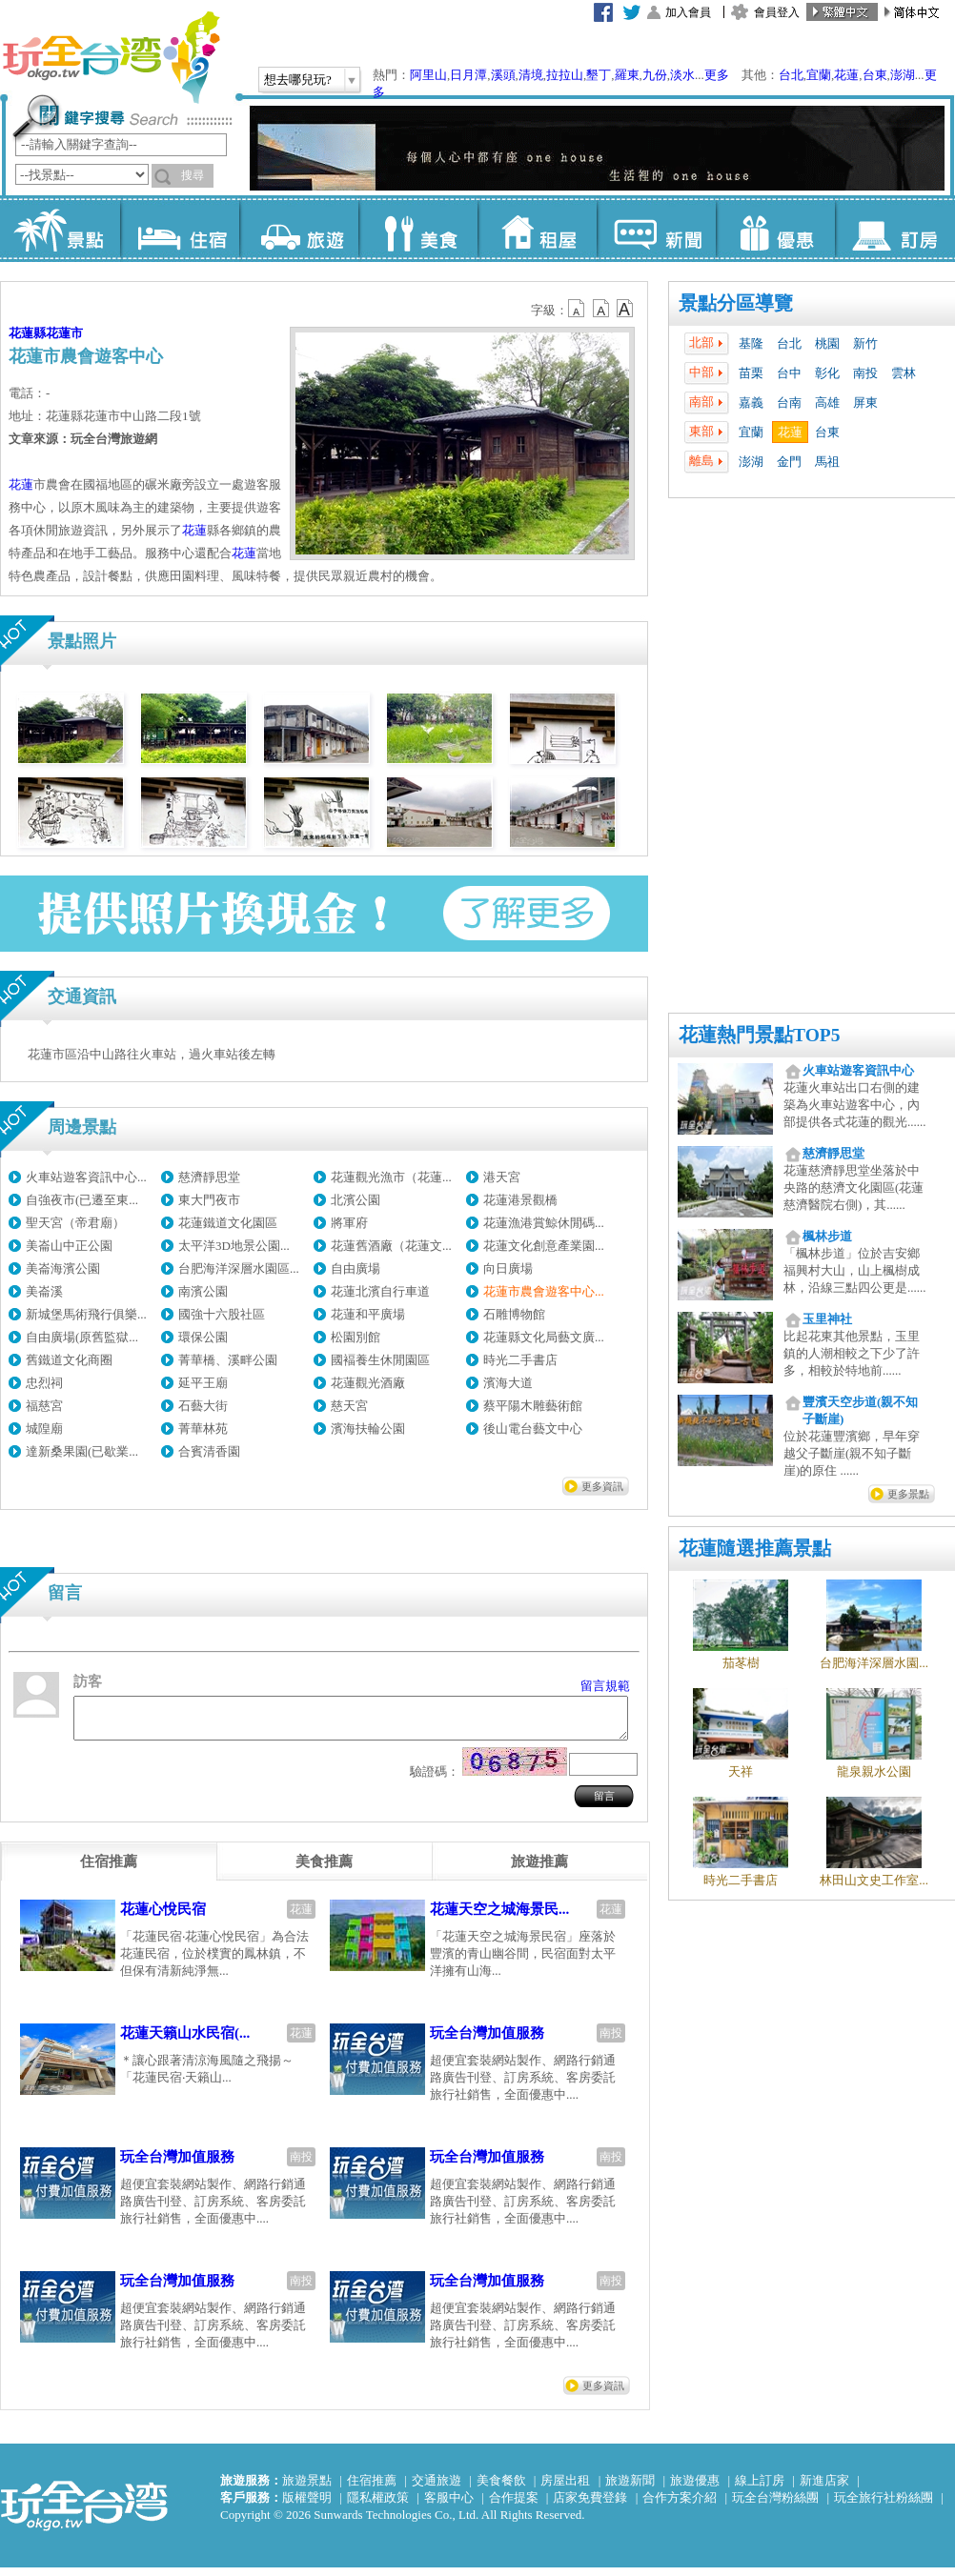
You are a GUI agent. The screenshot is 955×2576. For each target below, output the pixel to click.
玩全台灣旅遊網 (110, 57)
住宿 (179, 228)
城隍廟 (44, 1428)
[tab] (108, 1870)
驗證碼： (434, 1780)
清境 (530, 75)
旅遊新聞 (630, 2489)
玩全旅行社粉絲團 (883, 2506)
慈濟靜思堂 (209, 1177)
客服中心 (449, 2506)
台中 (789, 373)
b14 (625, 308)
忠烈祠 (44, 1383)
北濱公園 (355, 1200)
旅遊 (298, 228)
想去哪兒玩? (298, 79)
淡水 (682, 75)
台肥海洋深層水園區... (238, 1268)
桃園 (827, 343)
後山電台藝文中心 (532, 1428)
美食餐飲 (501, 2489)
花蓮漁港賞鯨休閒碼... (543, 1223)
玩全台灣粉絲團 (775, 2506)
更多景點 (908, 1493)
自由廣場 (355, 1268)
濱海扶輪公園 (368, 1428)
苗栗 (751, 373)
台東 (875, 75)
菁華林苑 (203, 1428)
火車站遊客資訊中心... (86, 1177)
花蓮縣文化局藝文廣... (543, 1337)
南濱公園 (203, 1291)
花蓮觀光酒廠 (368, 1383)
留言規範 (605, 1686)
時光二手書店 (520, 1360)
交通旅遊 (436, 2489)
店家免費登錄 (590, 2506)
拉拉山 (564, 75)
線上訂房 (759, 2489)
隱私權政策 (378, 2506)
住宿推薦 (371, 2489)
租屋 (537, 228)
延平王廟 (203, 1383)
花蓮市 (64, 333)
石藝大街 (203, 1406)
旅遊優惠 (695, 2489)
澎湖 (902, 75)
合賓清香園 (209, 1451)
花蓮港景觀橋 (520, 1200)
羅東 (627, 75)
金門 (789, 461)
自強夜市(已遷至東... (82, 1200)
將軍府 (349, 1223)
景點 (60, 228)
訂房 (894, 228)
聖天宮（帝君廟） (75, 1223)
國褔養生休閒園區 (380, 1360)
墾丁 (598, 75)
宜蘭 (818, 75)
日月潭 (468, 75)
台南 (789, 402)
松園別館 (355, 1337)
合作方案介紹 (679, 2506)
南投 (865, 373)
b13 (601, 308)
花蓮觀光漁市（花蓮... (391, 1177)
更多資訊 (602, 1486)
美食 (418, 228)
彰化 (827, 373)
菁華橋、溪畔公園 (227, 1360)
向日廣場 (508, 1268)
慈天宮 (349, 1406)
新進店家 (824, 2489)
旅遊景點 (307, 2489)
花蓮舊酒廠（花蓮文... (391, 1245)
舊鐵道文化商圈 (69, 1360)
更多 (716, 75)
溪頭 (503, 75)
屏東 (865, 402)
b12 (577, 308)
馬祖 (827, 461)
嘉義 (751, 402)
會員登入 (777, 12)
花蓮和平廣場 (368, 1314)
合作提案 (513, 2506)
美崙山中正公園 (69, 1245)
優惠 (775, 228)
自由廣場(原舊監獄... (82, 1337)
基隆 (751, 343)
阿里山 (428, 75)
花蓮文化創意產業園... (543, 1245)
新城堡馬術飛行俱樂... (86, 1314)
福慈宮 (44, 1406)
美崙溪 (44, 1291)
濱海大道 (508, 1383)
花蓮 (846, 75)
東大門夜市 (209, 1200)
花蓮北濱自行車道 (380, 1291)
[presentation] (108, 1870)
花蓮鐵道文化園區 (227, 1223)
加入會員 (688, 12)
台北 (791, 75)
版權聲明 (307, 2506)
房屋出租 (565, 2489)
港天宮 (501, 1177)
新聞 (656, 228)
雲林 (903, 373)
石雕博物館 (514, 1314)
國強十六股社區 (221, 1314)
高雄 (827, 402)
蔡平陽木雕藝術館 (532, 1406)
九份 (654, 75)
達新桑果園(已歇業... (82, 1451)
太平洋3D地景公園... (234, 1245)
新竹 (865, 343)
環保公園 (203, 1337)
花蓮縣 (27, 333)
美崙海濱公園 (63, 1268)
